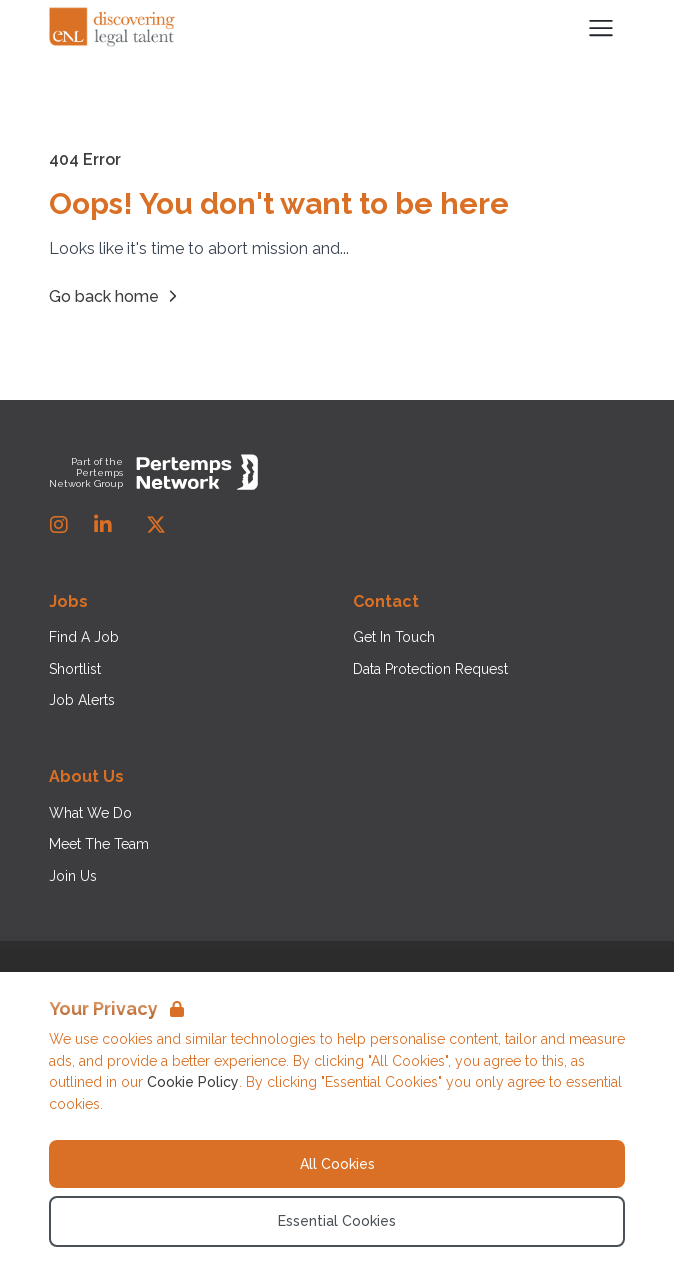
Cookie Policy (193, 1082)
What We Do (90, 813)
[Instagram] (59, 525)
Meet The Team (99, 844)
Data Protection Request (430, 669)
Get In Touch (394, 637)
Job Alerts (82, 700)
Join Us (73, 876)
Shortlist (75, 669)
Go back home (116, 296)
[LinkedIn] (103, 525)
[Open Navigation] (601, 28)
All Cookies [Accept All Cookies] (337, 1164)
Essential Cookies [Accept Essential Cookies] (337, 1221)
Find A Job (84, 637)
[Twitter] (156, 525)
